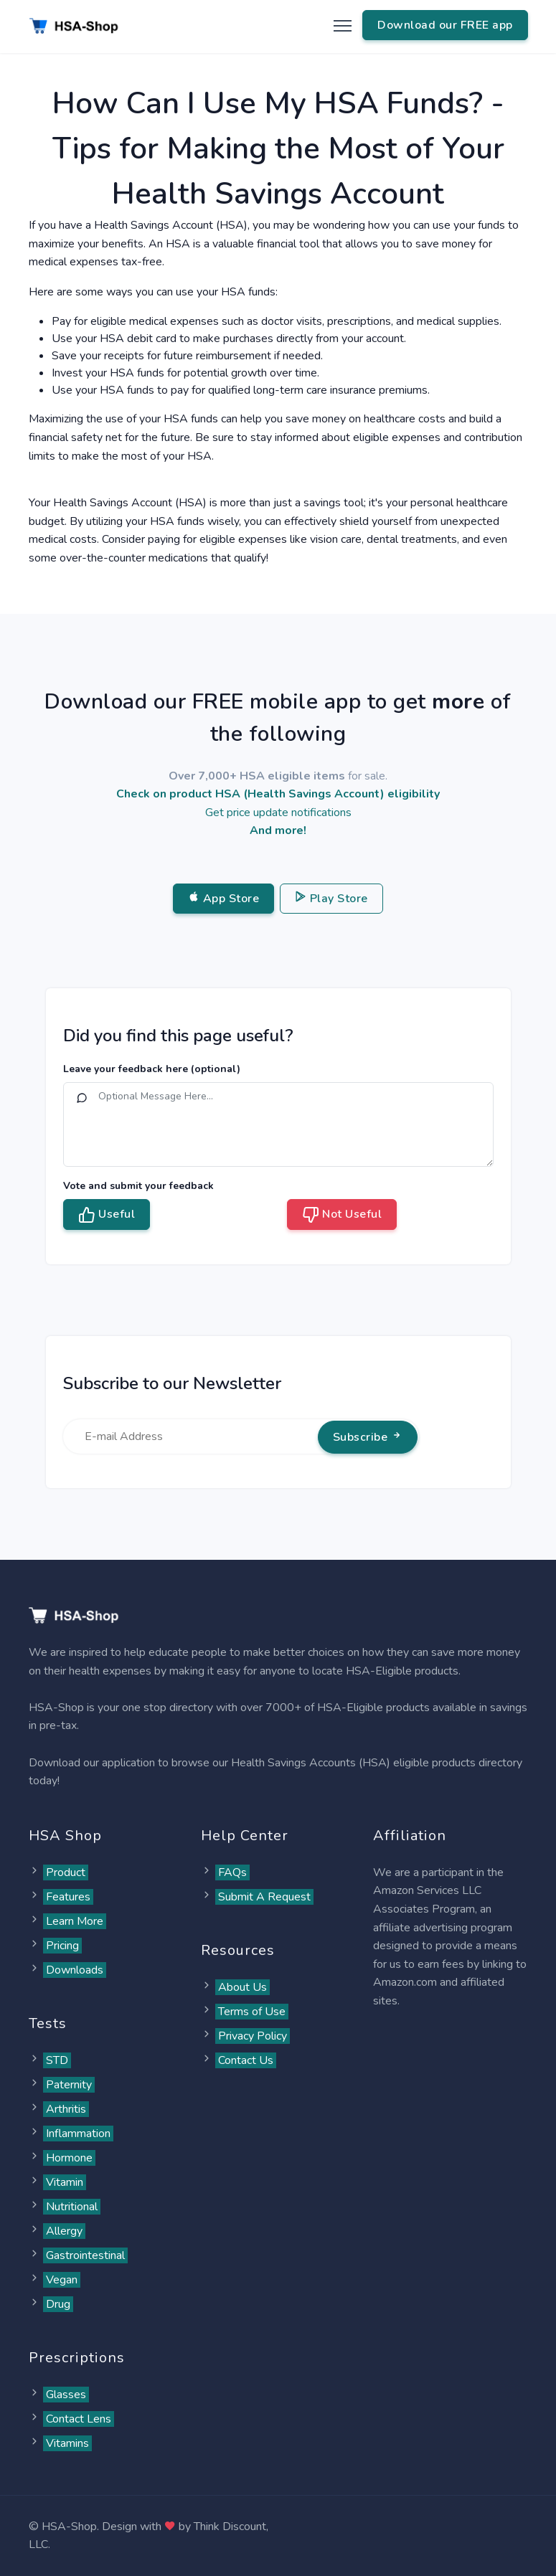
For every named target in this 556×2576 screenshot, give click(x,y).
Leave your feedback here (151, 1069)
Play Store (331, 898)
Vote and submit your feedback (138, 1186)
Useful (107, 1214)
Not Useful (342, 1214)
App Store (223, 898)
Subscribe (367, 1437)
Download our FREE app (445, 25)
